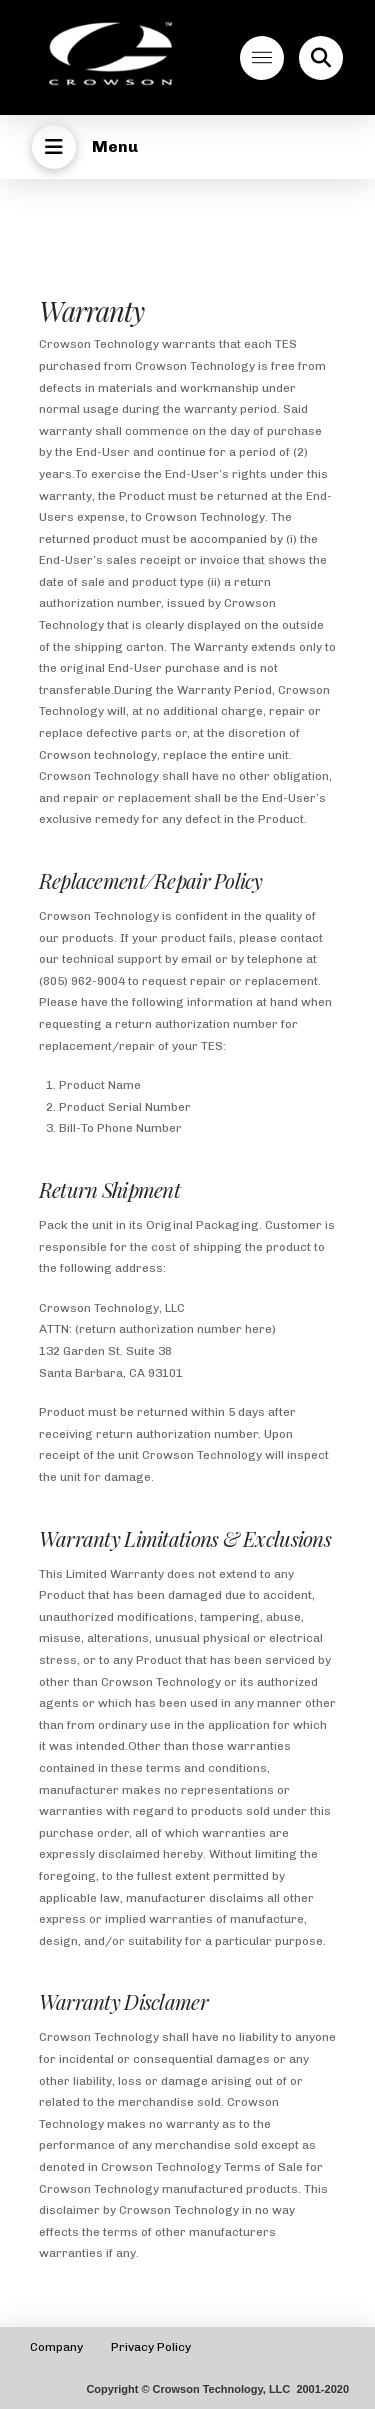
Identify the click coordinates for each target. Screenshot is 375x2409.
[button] (262, 58)
